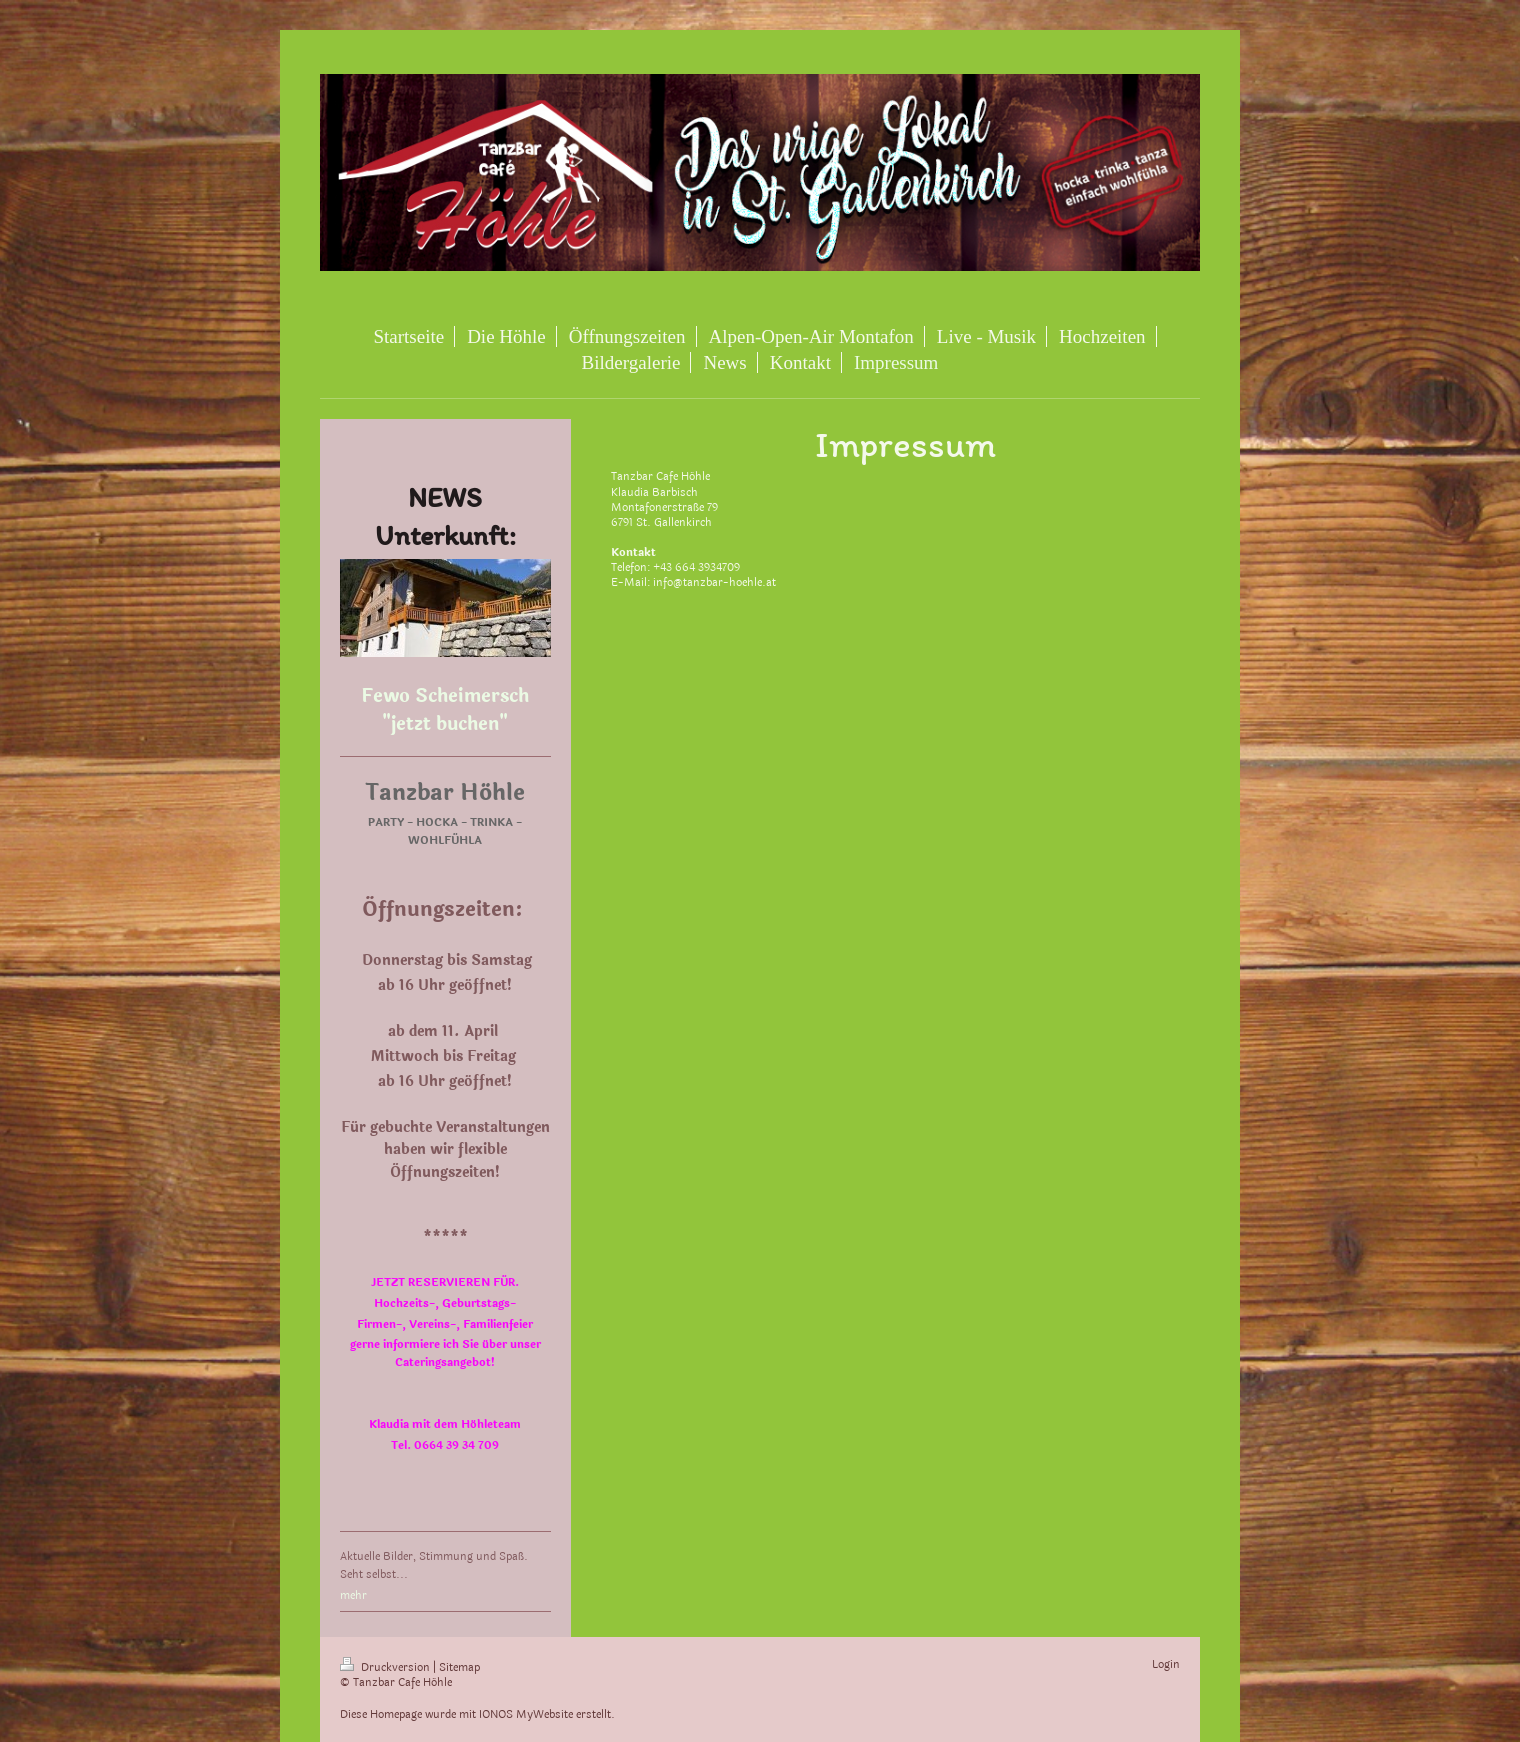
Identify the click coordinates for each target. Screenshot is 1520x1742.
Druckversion (386, 1667)
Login (1166, 1664)
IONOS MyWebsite (526, 1714)
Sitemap (459, 1667)
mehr (353, 1595)
